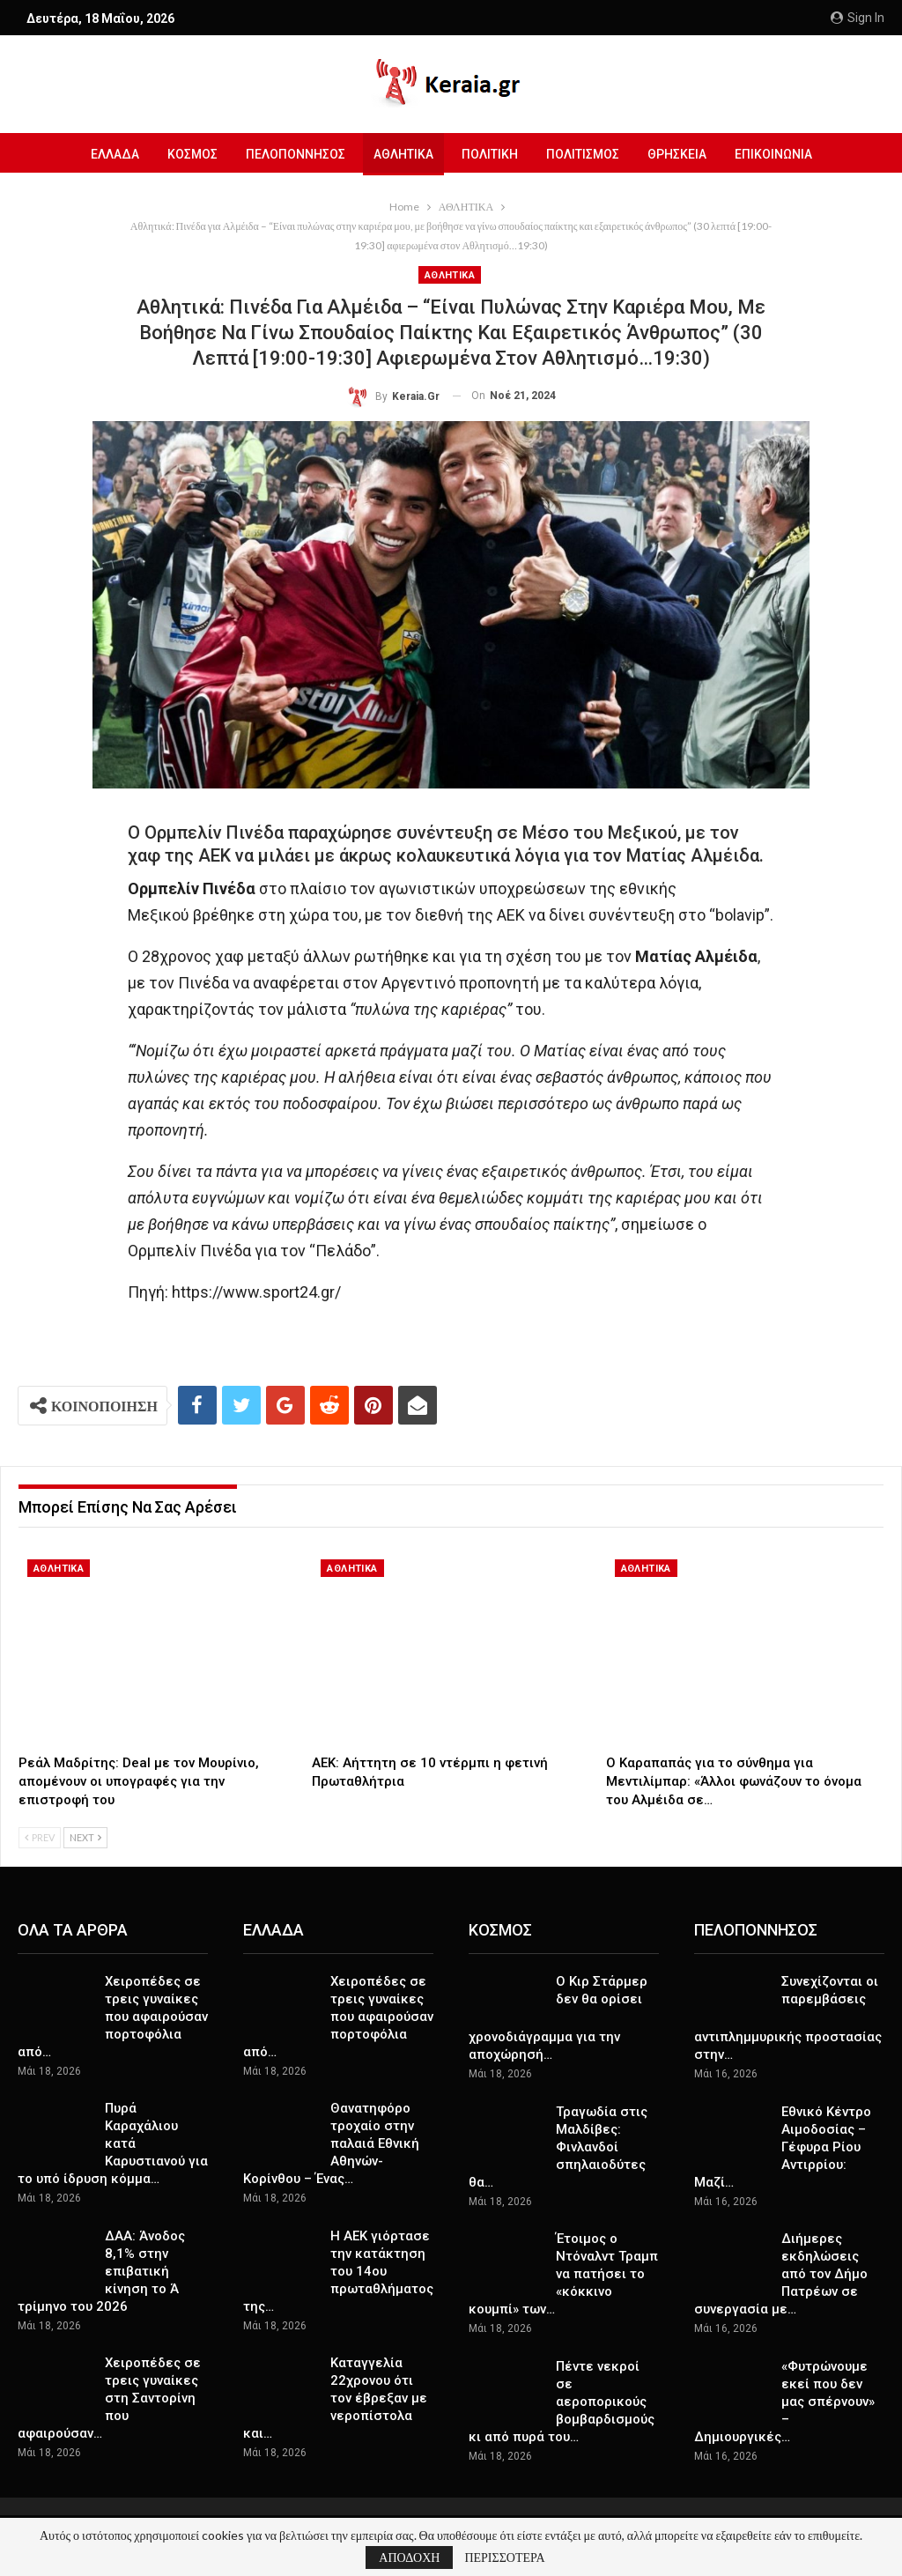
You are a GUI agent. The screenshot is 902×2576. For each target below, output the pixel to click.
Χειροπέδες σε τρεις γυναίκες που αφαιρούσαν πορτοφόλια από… (113, 2016)
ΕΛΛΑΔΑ (105, 154)
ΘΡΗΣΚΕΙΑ (683, 154)
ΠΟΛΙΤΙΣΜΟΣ (586, 154)
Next (85, 1837)
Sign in (857, 18)
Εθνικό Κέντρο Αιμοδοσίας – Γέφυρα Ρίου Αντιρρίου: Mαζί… (782, 2147)
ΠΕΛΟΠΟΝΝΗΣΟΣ (291, 154)
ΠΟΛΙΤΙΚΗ (490, 154)
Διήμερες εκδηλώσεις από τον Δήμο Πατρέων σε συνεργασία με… (781, 2274)
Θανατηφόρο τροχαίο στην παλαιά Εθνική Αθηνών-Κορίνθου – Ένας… (331, 2143)
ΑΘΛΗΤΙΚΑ (402, 154)
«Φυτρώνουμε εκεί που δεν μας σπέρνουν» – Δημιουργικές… (784, 2401)
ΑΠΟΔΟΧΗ (409, 2557)
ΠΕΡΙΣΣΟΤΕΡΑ (504, 2557)
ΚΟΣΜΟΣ (185, 154)
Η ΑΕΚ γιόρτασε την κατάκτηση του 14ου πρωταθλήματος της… (338, 2271)
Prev (40, 1837)
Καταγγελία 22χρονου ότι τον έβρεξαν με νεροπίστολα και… (335, 2398)
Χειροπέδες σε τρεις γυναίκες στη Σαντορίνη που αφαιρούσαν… (109, 2398)
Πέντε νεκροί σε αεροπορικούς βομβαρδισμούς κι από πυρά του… (561, 2401)
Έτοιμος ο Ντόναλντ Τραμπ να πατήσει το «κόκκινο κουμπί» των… (563, 2274)
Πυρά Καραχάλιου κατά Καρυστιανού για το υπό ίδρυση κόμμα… (113, 2143)
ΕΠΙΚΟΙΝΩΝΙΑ (782, 154)
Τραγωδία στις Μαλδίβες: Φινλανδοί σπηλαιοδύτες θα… (558, 2147)
